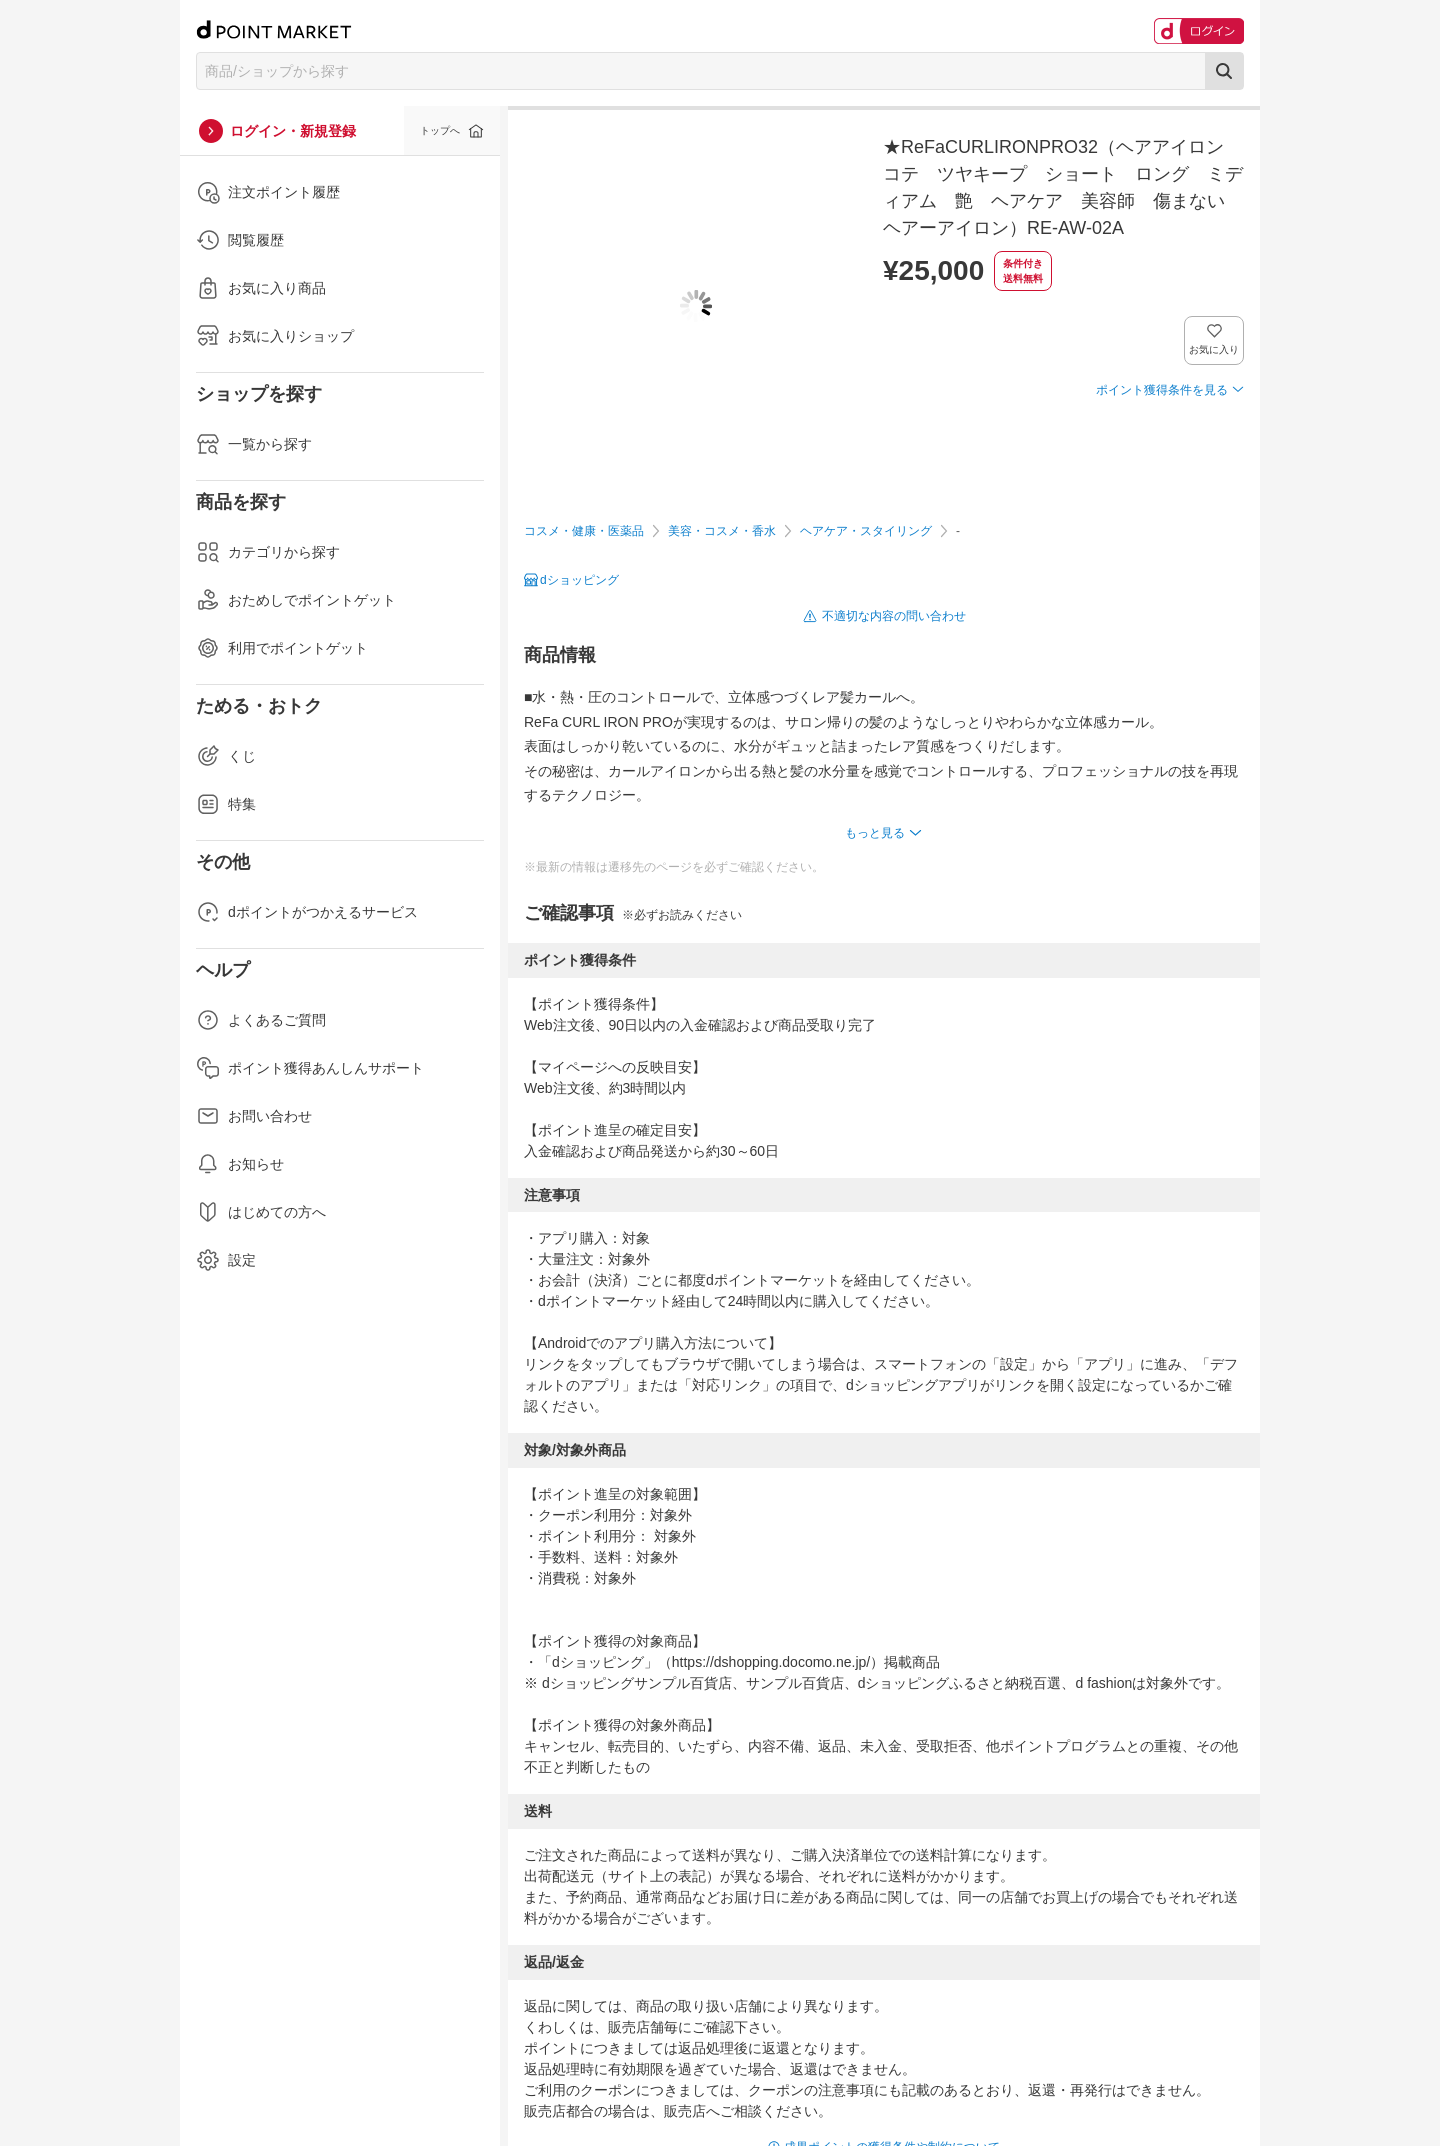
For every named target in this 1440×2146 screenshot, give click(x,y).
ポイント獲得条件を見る (1162, 390)
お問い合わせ (254, 1116)
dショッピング (579, 580)
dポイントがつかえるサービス (307, 912)
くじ (226, 756)
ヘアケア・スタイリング (866, 531)
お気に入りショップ (275, 336)
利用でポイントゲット (282, 648)
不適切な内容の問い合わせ (894, 616)
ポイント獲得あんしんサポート (310, 1068)
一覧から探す (254, 444)
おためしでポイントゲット (296, 600)
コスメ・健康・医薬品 (584, 531)
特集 (226, 804)
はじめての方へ (261, 1212)
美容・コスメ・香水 (722, 531)
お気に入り (1214, 349)
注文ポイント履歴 (268, 192)
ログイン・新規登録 (293, 131)
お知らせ (240, 1164)
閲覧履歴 (240, 240)
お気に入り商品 (261, 288)
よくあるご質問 (261, 1020)
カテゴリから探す (268, 552)
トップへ (440, 130)
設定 (226, 1260)
